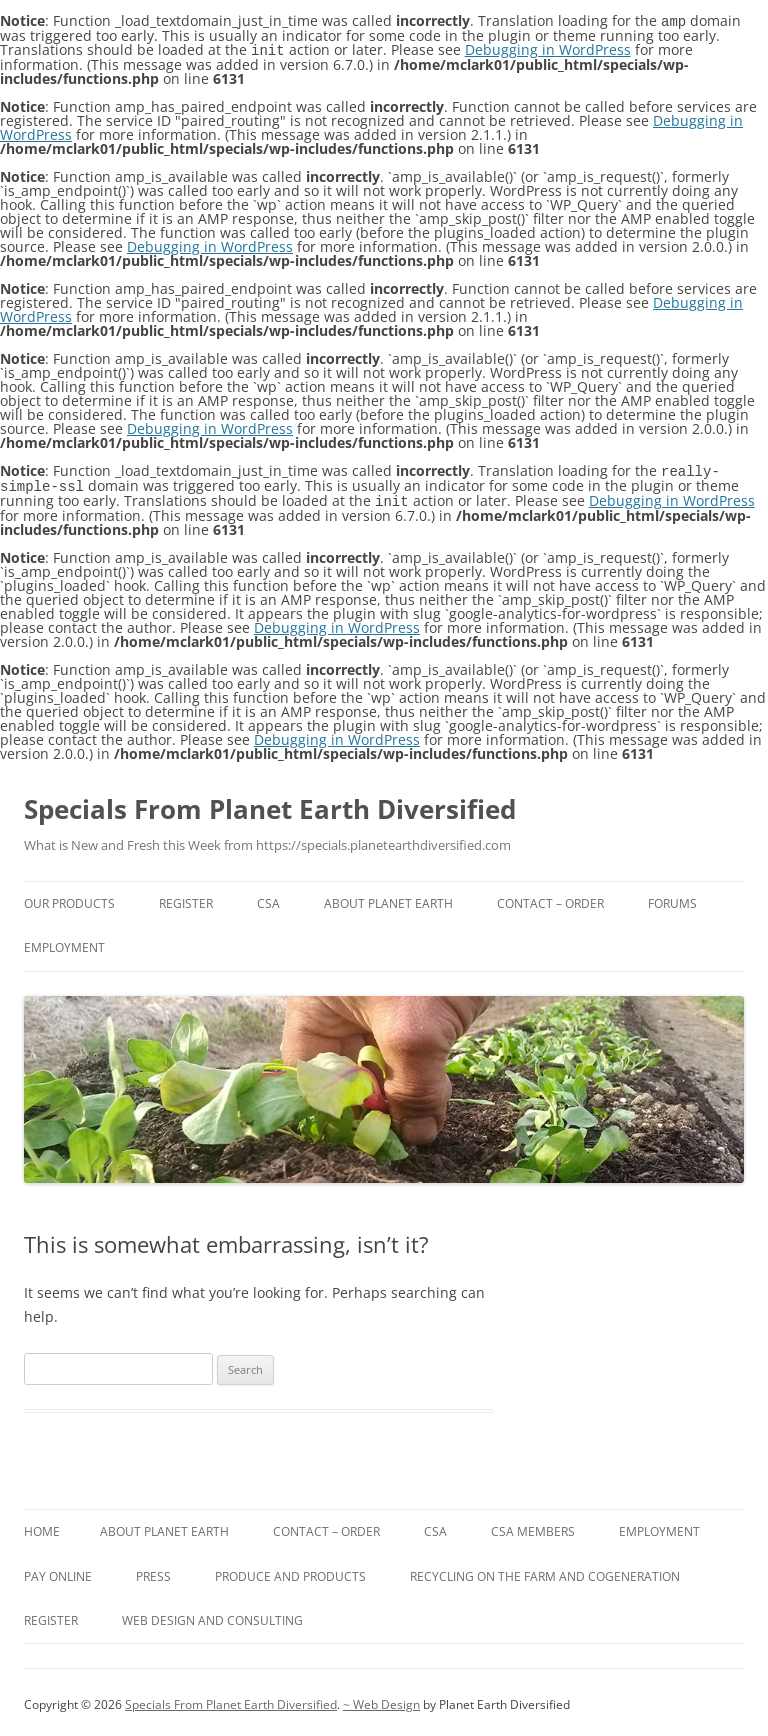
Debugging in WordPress (548, 48)
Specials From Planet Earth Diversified (270, 804)
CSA (268, 898)
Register (186, 898)
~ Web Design (381, 1699)
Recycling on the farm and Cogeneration (545, 1571)
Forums (672, 898)
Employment (64, 942)
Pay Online (58, 1571)
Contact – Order (550, 898)
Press (153, 1571)
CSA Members (533, 1526)
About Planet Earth (388, 898)
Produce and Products (290, 1571)
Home (42, 1526)
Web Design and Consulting (212, 1615)
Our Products (69, 898)
